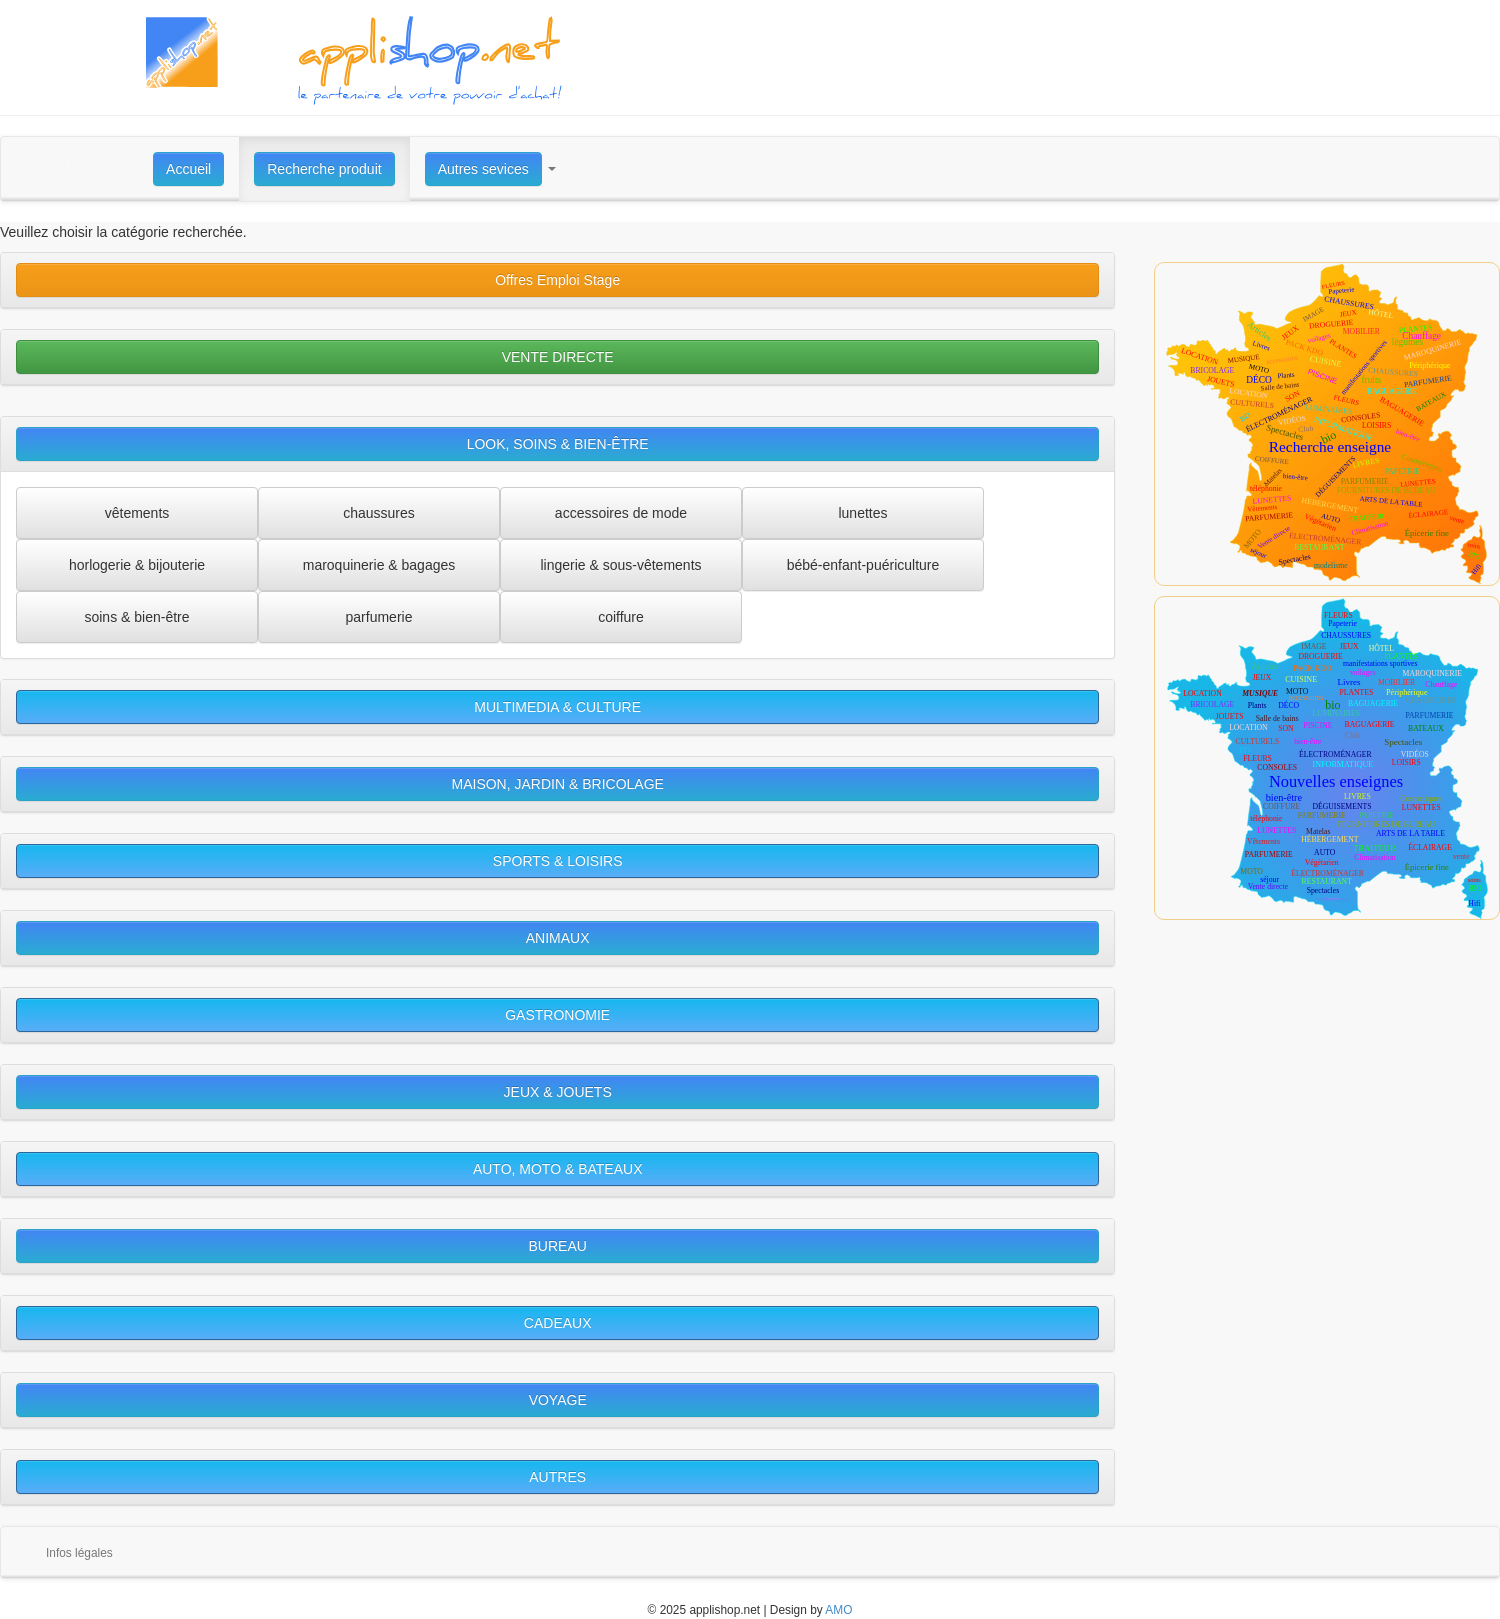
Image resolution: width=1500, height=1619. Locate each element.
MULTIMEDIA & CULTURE (557, 707)
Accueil (188, 169)
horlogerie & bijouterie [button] (137, 565)
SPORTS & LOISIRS (558, 861)
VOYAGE (558, 1400)
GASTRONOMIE (557, 1015)
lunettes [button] (862, 513)
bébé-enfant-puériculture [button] (863, 565)
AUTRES (557, 1477)
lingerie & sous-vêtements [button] (620, 565)
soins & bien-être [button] (136, 617)
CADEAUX (558, 1323)
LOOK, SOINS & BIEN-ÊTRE (558, 444)
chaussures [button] (379, 513)
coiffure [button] (621, 617)
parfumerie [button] (379, 617)
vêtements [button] (137, 513)
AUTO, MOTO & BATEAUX (558, 1169)
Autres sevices (483, 169)
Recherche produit (324, 169)
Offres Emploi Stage (557, 280)
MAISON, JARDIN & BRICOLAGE (558, 784)
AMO (838, 1610)
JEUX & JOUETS (558, 1092)
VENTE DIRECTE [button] (558, 357)
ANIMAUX (558, 938)
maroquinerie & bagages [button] (379, 565)
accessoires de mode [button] (621, 513)
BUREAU (558, 1246)
